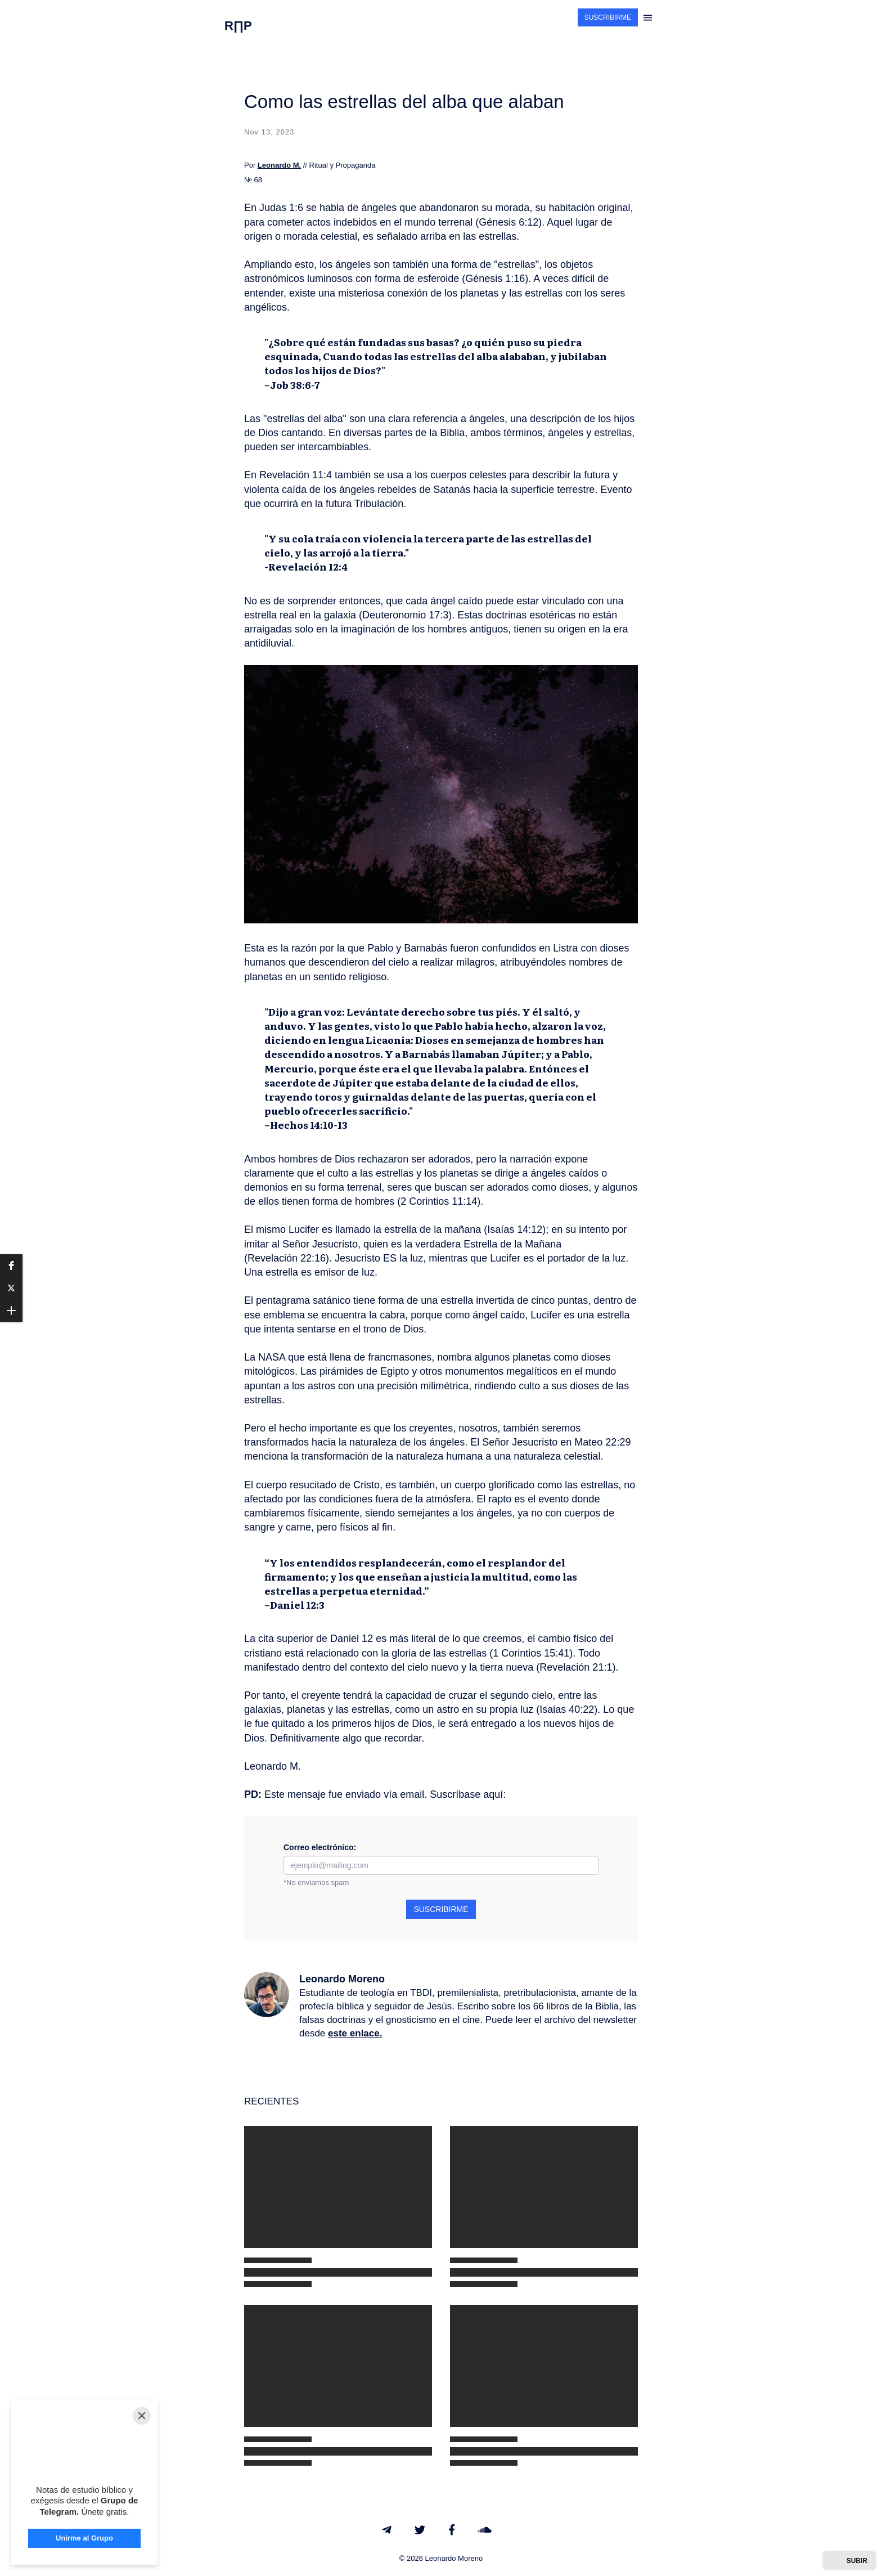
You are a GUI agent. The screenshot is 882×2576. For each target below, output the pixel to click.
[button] (11, 1265)
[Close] (142, 2416)
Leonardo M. (279, 165)
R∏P (238, 26)
